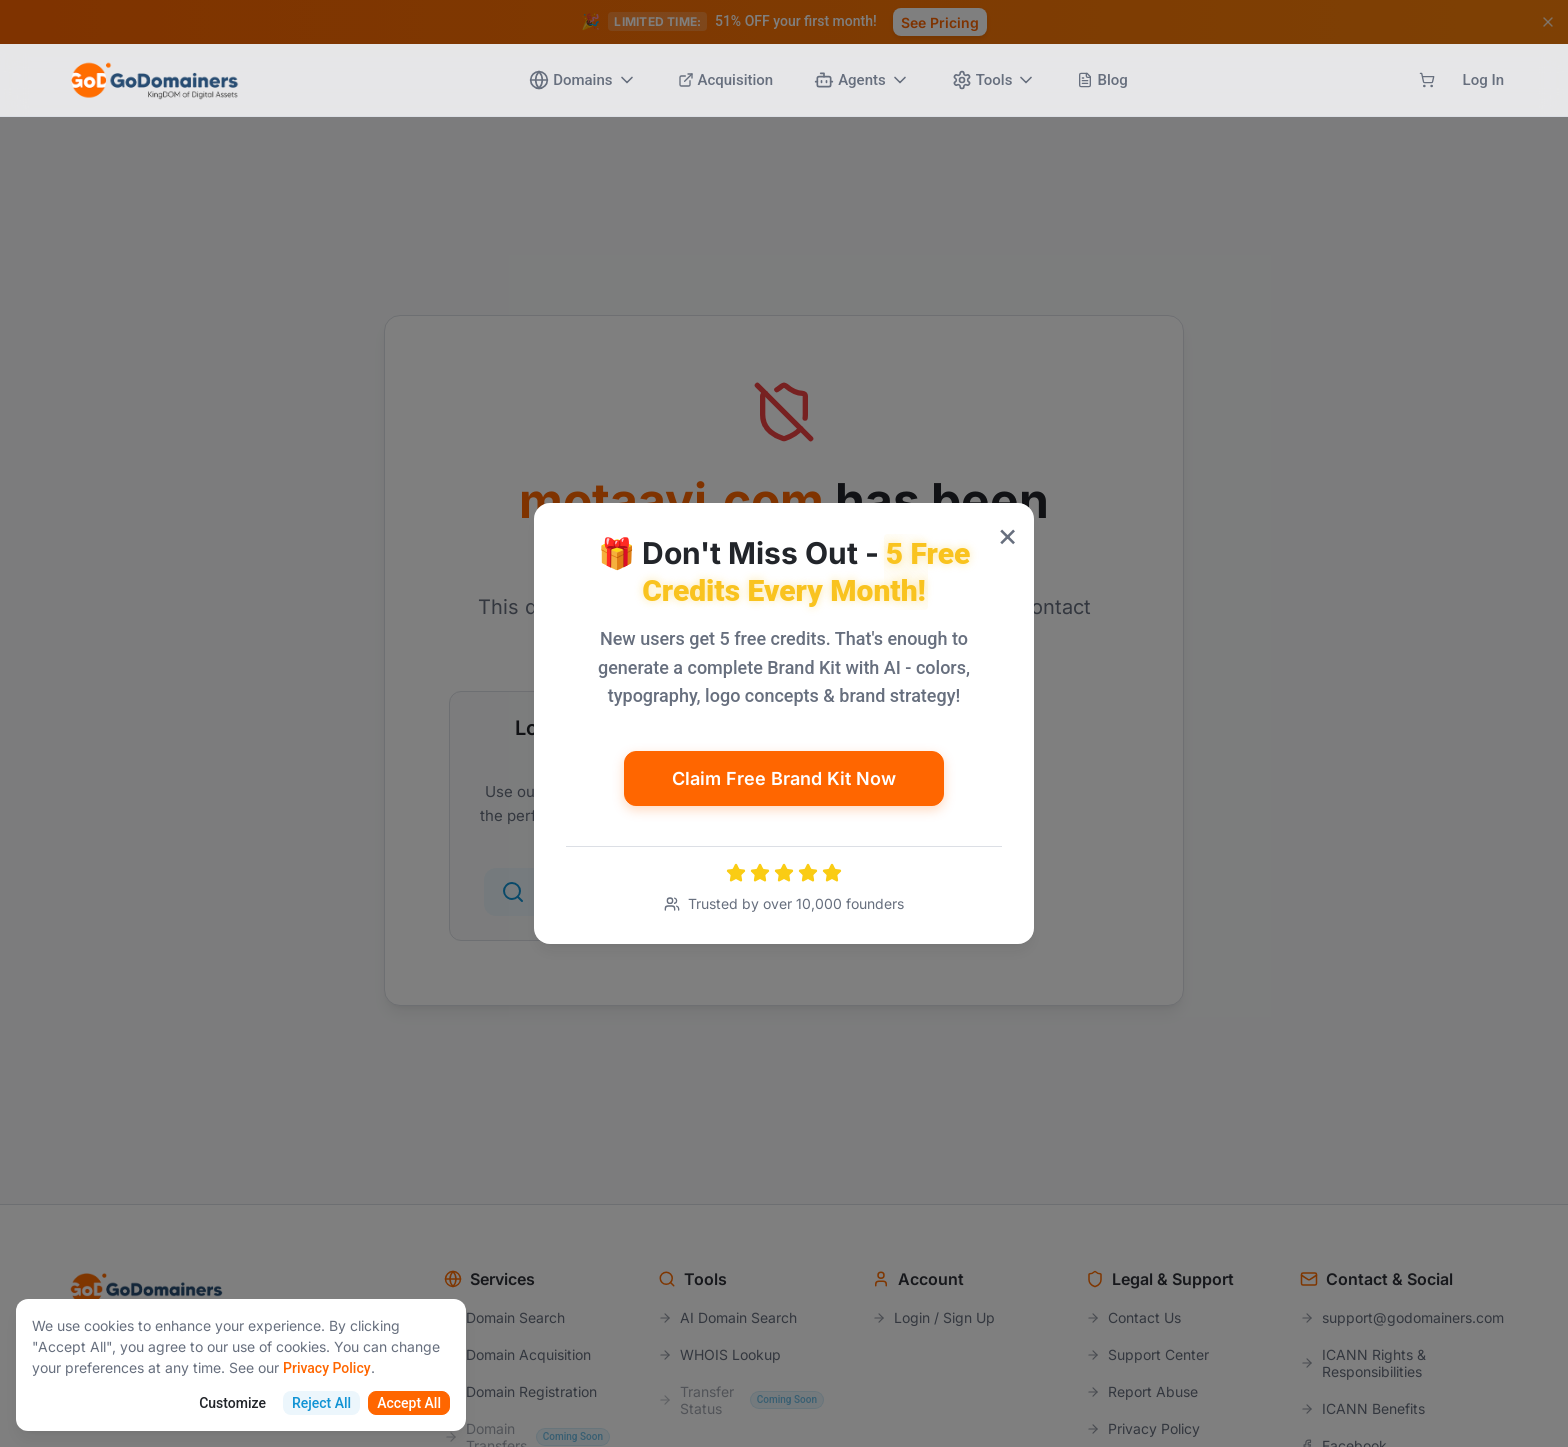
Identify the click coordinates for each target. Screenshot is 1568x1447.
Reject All (321, 1403)
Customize (232, 1403)
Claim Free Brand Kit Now (784, 778)
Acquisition (726, 80)
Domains (582, 80)
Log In (1483, 80)
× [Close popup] (1007, 534)
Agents (862, 80)
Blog (1102, 80)
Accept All (409, 1403)
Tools (994, 80)
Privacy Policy (327, 1368)
